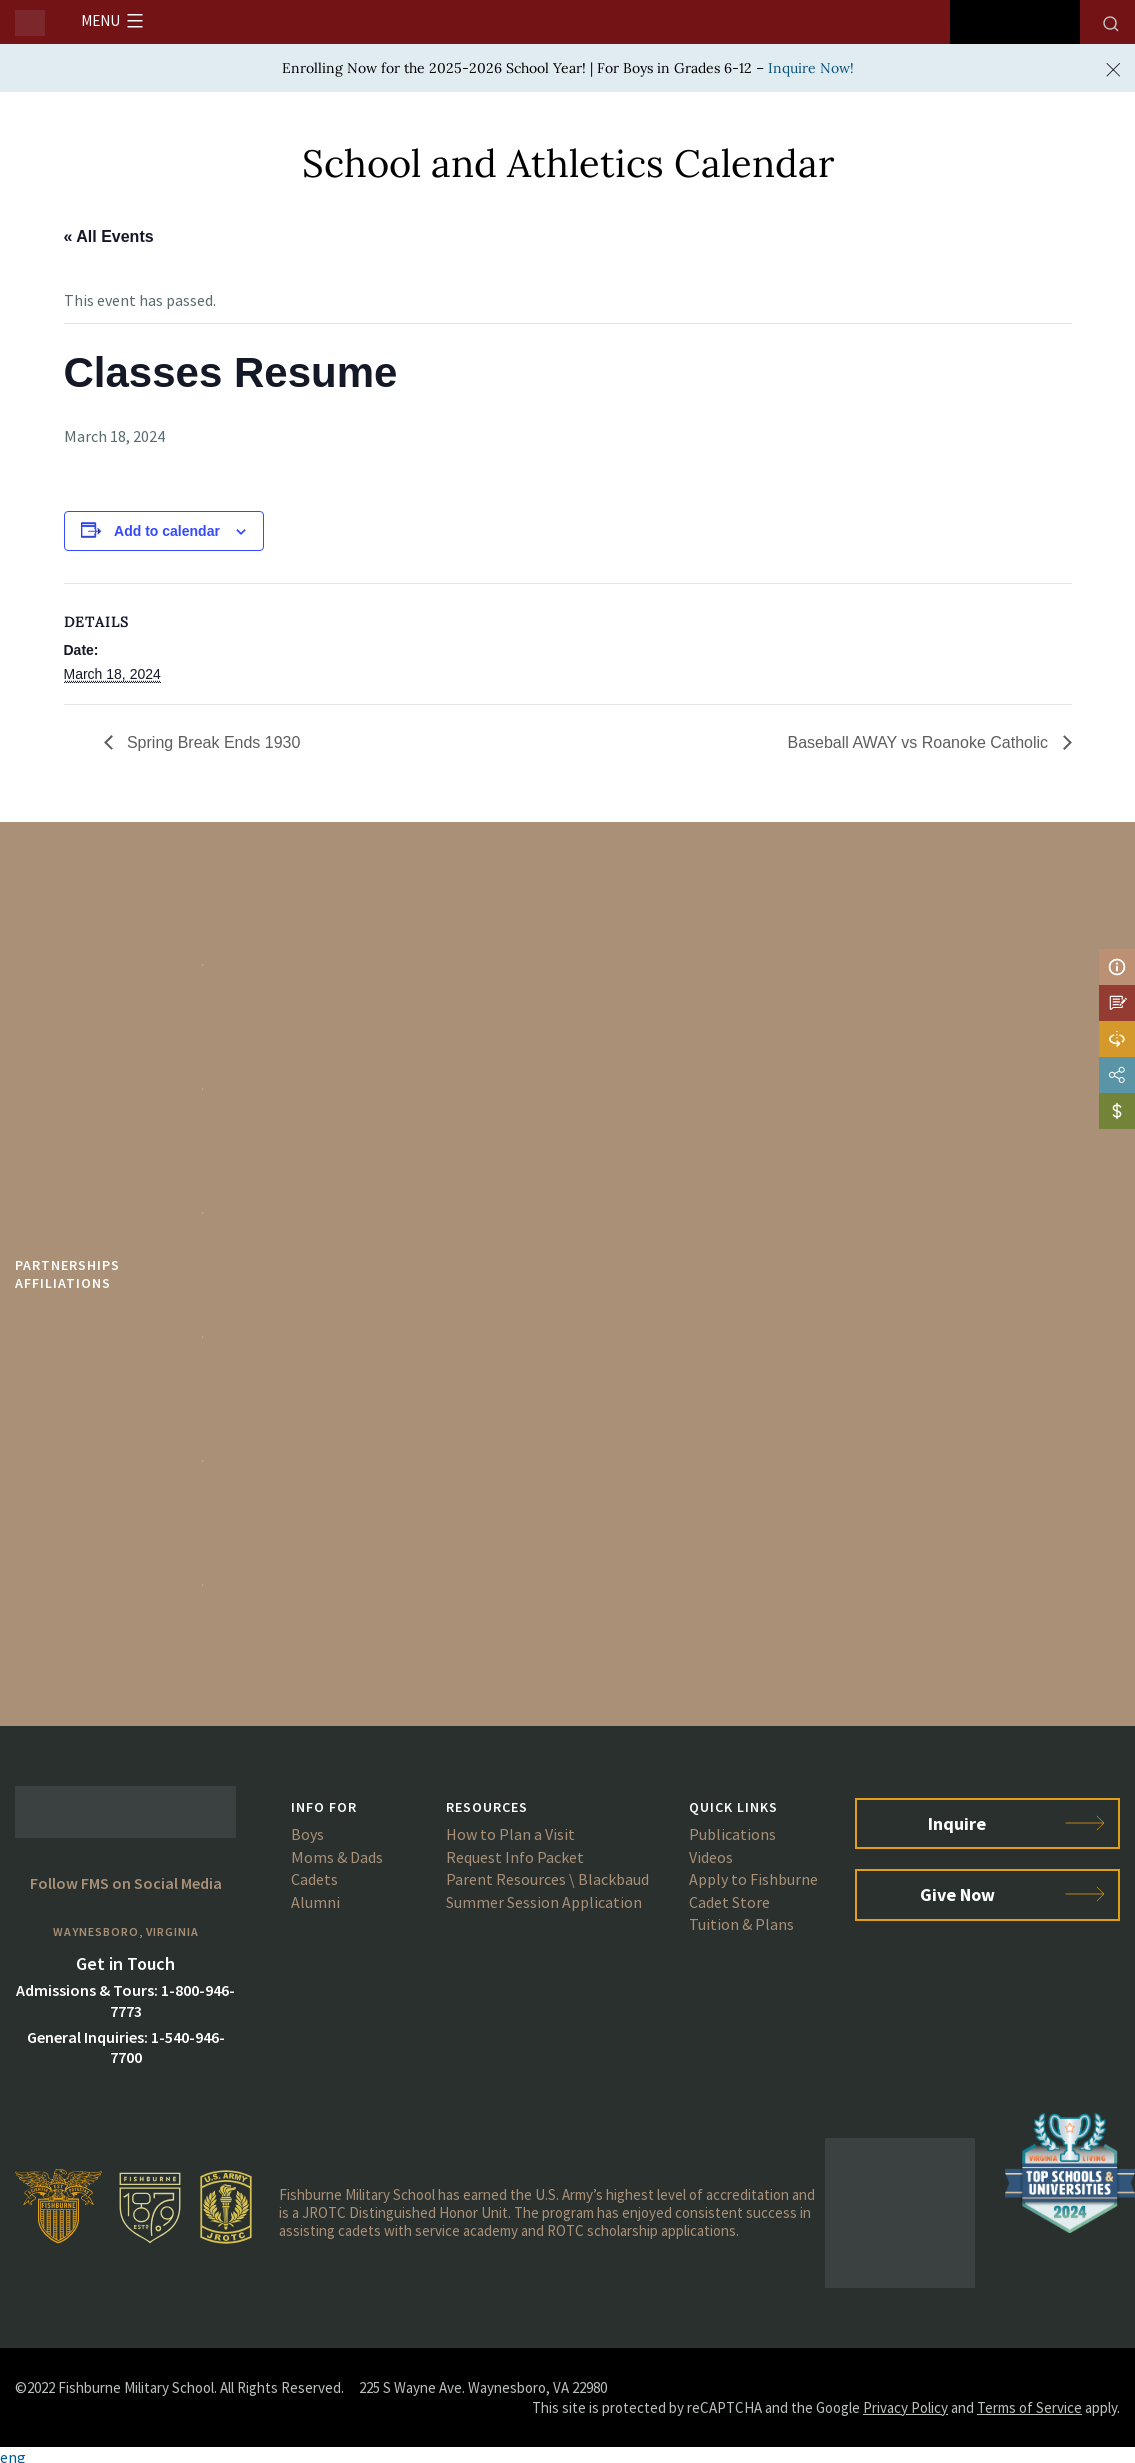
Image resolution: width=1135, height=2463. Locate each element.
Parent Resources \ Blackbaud (547, 1879)
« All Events (109, 236)
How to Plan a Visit (510, 1834)
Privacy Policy (905, 2407)
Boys (307, 1834)
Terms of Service (1029, 2407)
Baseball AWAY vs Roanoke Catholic (919, 742)
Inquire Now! (811, 68)
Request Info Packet (515, 1857)
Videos (711, 1857)
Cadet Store (729, 1902)
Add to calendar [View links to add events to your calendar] (167, 531)
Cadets (314, 1879)
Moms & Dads (337, 1857)
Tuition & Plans (741, 1924)
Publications (732, 1834)
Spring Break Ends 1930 (212, 742)
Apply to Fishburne (753, 1879)
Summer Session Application (544, 1902)
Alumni (315, 1902)
